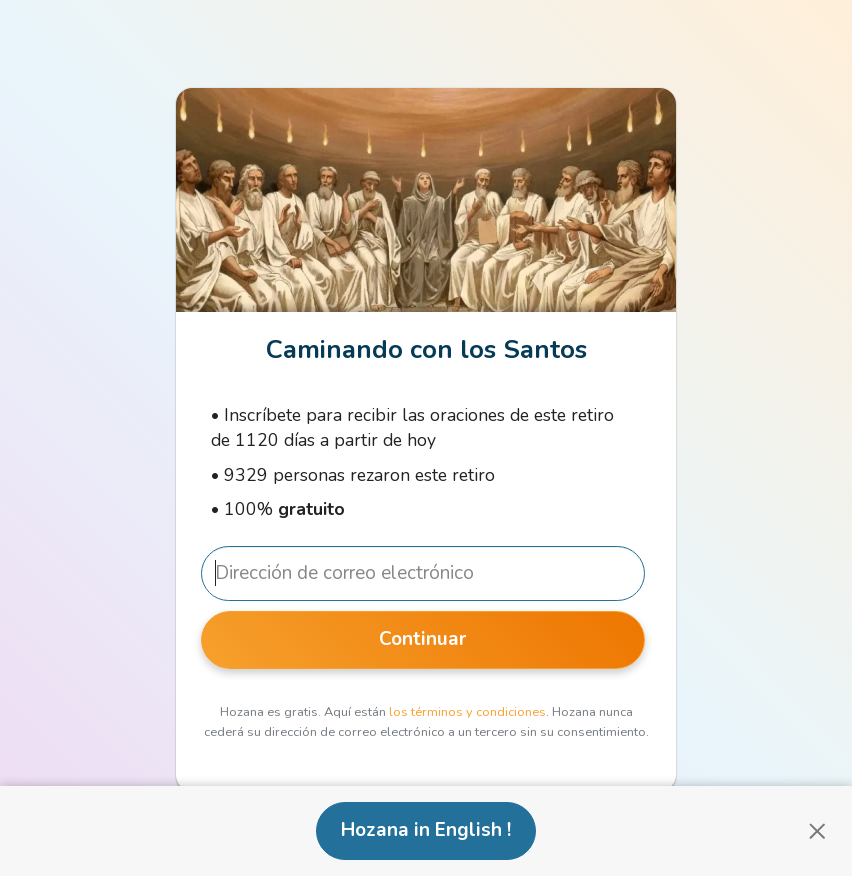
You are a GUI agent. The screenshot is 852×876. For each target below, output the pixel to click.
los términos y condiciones (467, 712)
